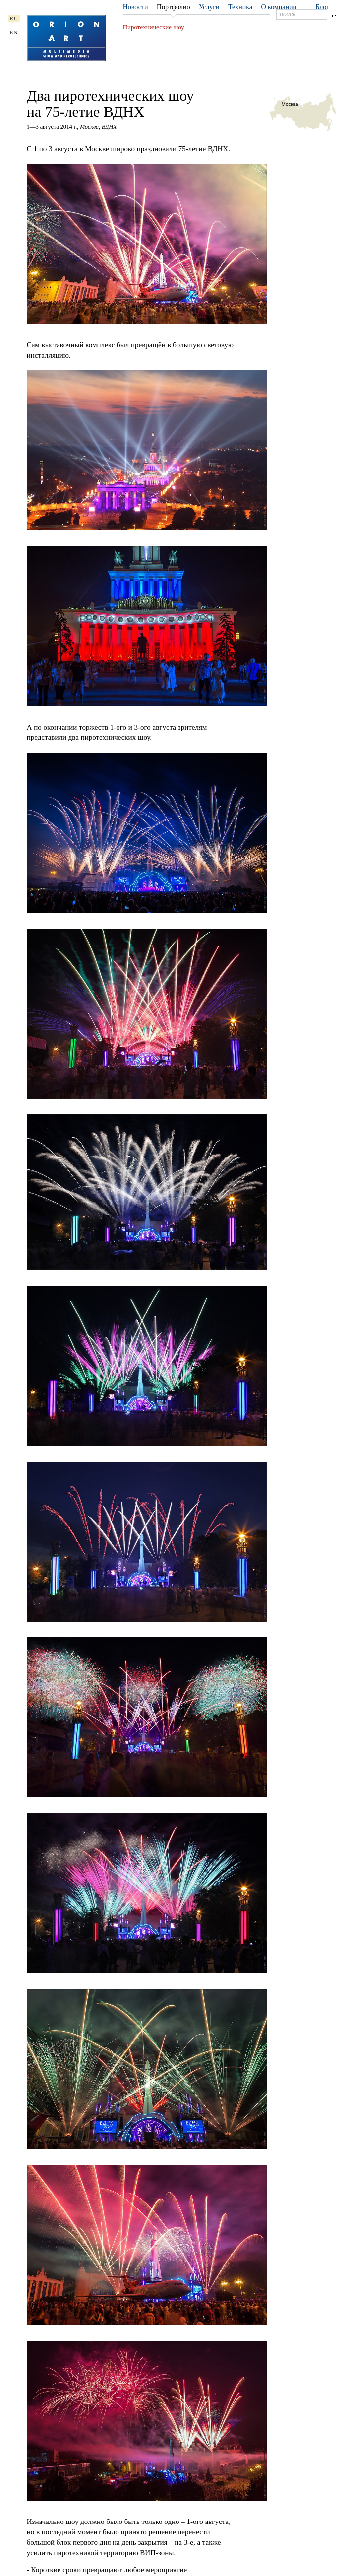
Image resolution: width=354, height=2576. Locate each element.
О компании (278, 7)
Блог (322, 7)
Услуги (209, 7)
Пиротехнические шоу (153, 27)
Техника (240, 7)
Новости (135, 7)
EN (14, 32)
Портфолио (173, 7)
